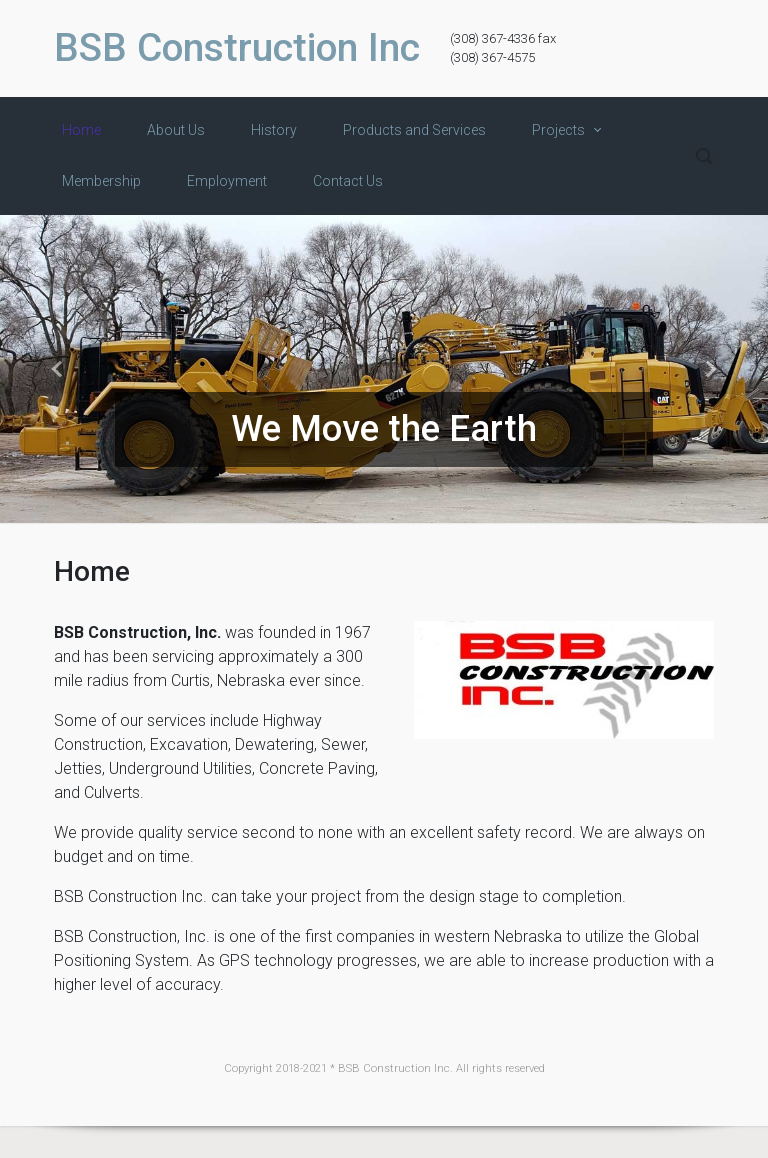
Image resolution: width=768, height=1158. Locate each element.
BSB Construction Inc (237, 48)
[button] (57, 369)
